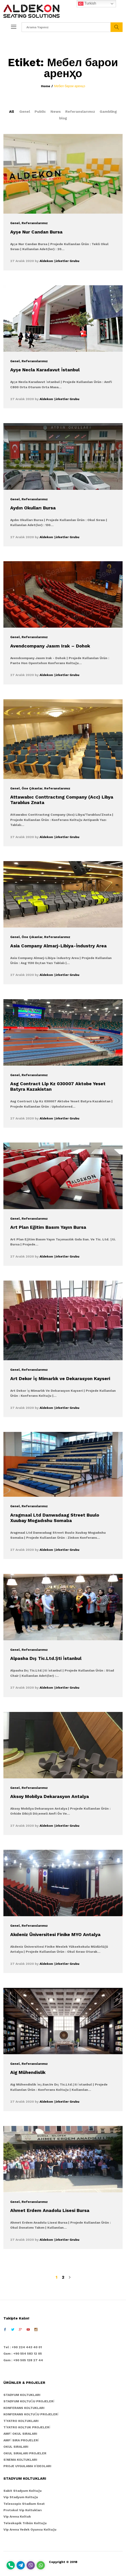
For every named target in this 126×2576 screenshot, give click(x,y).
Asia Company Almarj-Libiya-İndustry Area (58, 946)
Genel (24, 111)
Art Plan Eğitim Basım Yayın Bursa (48, 1227)
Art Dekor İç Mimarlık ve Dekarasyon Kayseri (60, 1378)
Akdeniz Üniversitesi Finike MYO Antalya (55, 1934)
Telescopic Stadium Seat (24, 2503)
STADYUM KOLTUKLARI (21, 2395)
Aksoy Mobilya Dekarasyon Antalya (49, 1796)
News (55, 111)
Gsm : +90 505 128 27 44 (23, 2360)
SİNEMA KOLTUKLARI (20, 2459)
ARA (117, 27)
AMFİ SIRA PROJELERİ (21, 2440)
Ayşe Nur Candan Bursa (36, 232)
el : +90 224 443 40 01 (24, 2347)
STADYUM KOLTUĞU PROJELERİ (28, 2401)
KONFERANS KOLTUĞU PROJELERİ (30, 2414)
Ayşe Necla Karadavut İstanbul (45, 369)
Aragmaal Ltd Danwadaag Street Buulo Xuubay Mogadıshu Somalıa (54, 1517)
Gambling (108, 111)
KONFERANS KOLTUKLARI (23, 2408)
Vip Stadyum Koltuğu (20, 2497)
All (11, 111)
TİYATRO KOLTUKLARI (20, 2421)
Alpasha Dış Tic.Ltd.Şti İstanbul (45, 1658)
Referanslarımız (80, 111)
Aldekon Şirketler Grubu (59, 261)
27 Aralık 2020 (22, 261)
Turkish (87, 3)
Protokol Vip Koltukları (22, 2510)
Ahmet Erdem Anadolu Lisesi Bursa (49, 2210)
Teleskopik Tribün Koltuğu (25, 2523)
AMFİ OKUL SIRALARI (20, 2433)
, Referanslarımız (34, 223)
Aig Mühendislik (27, 2072)
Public (40, 111)
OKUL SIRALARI (15, 2446)
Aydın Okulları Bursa (33, 508)
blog (63, 118)
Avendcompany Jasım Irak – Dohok (50, 646)
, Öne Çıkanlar (31, 788)
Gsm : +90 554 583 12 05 (22, 2353)
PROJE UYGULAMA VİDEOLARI (27, 2466)
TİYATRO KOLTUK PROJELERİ (26, 2427)
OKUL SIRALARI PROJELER (24, 2453)
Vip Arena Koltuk (17, 2516)
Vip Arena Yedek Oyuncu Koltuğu (29, 2529)
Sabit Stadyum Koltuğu (22, 2490)
